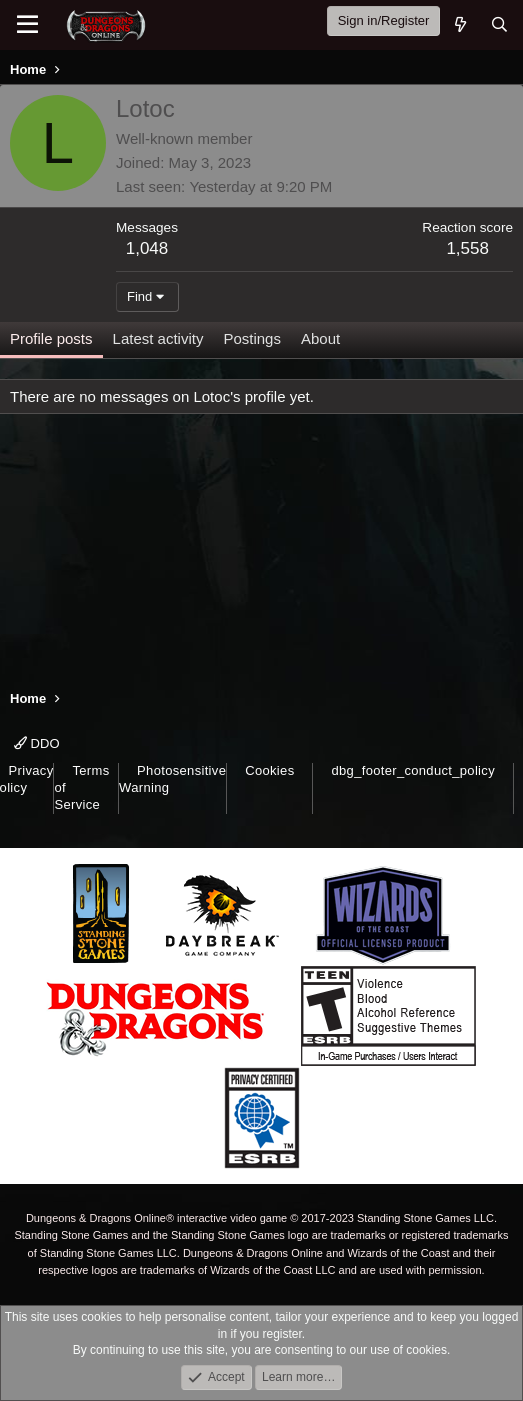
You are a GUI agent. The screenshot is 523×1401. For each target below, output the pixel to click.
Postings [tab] (252, 338)
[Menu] (27, 25)
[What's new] (459, 24)
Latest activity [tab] (158, 338)
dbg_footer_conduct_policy (413, 770)
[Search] (499, 24)
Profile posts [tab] (51, 338)
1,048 (147, 248)
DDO (37, 743)
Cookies (269, 770)
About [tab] (320, 338)
